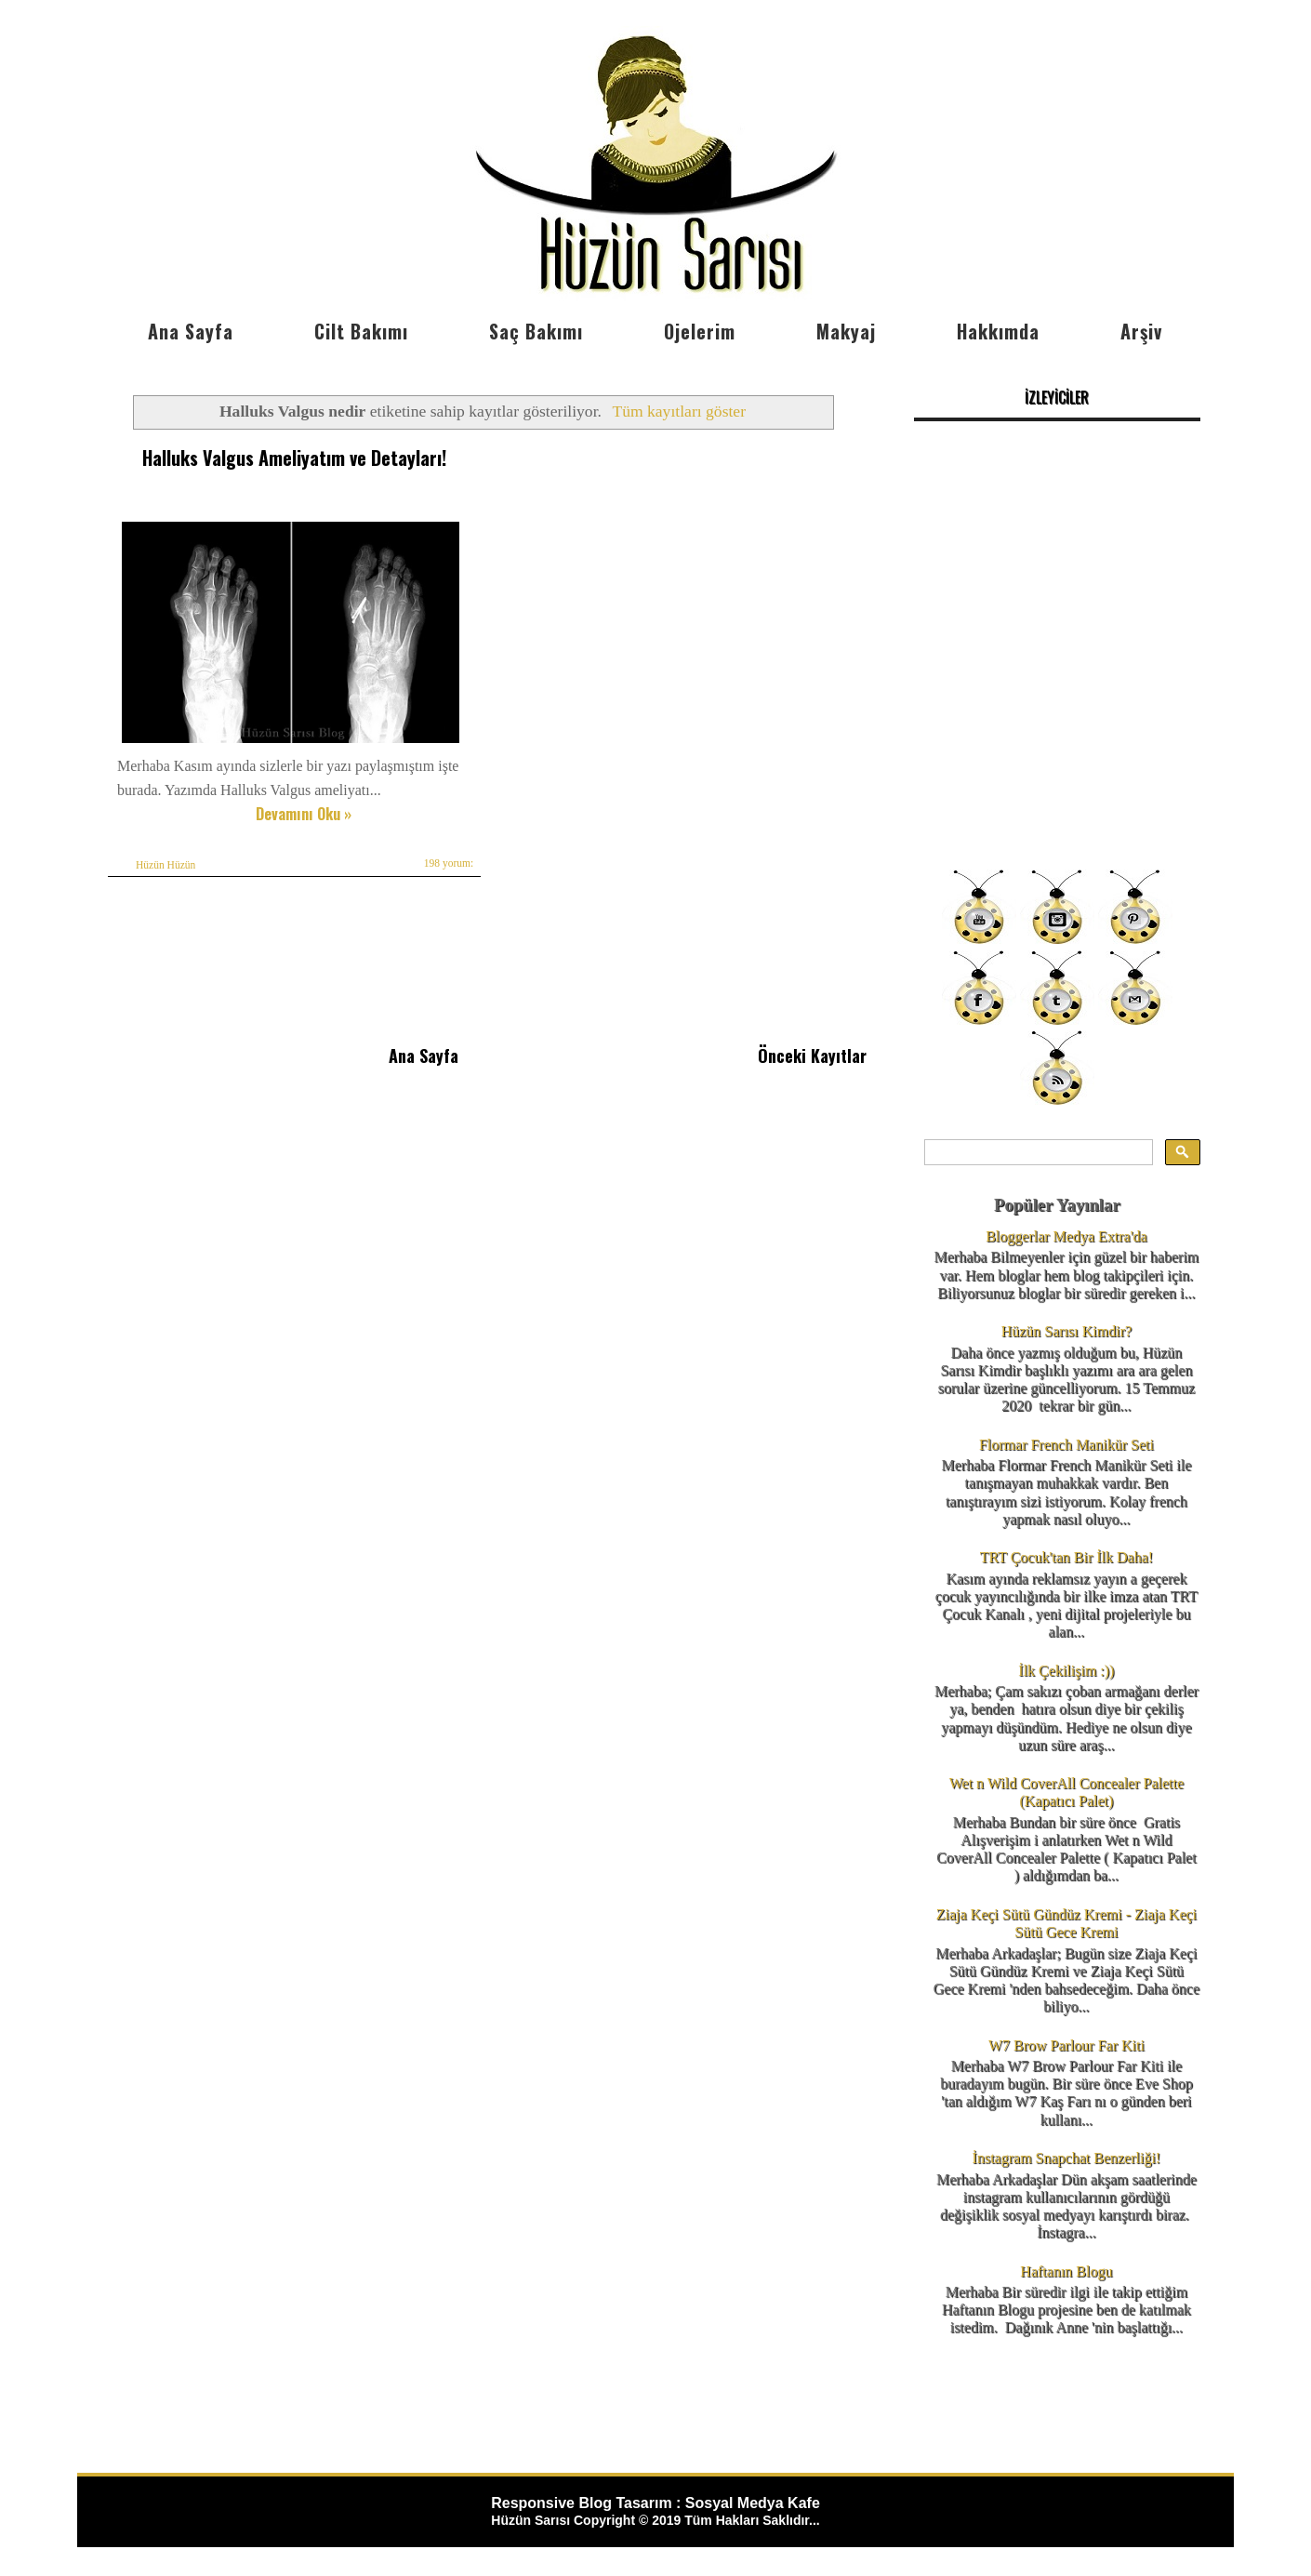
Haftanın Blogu (1066, 2271)
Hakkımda (998, 331)
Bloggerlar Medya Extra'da (1066, 1236)
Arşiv (1141, 331)
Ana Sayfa (190, 331)
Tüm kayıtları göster (679, 411)
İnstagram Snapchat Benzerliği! (1067, 2158)
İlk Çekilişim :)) (1066, 1671)
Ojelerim (699, 331)
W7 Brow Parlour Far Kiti (1066, 2045)
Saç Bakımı (536, 331)
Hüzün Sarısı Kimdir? (1066, 1331)
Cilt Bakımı (361, 331)
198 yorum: (448, 863)
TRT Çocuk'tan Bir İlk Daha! (1066, 1557)
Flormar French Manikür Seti (1066, 1445)
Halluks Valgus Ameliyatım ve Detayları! (294, 457)
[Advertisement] (1057, 725)
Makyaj (846, 331)
